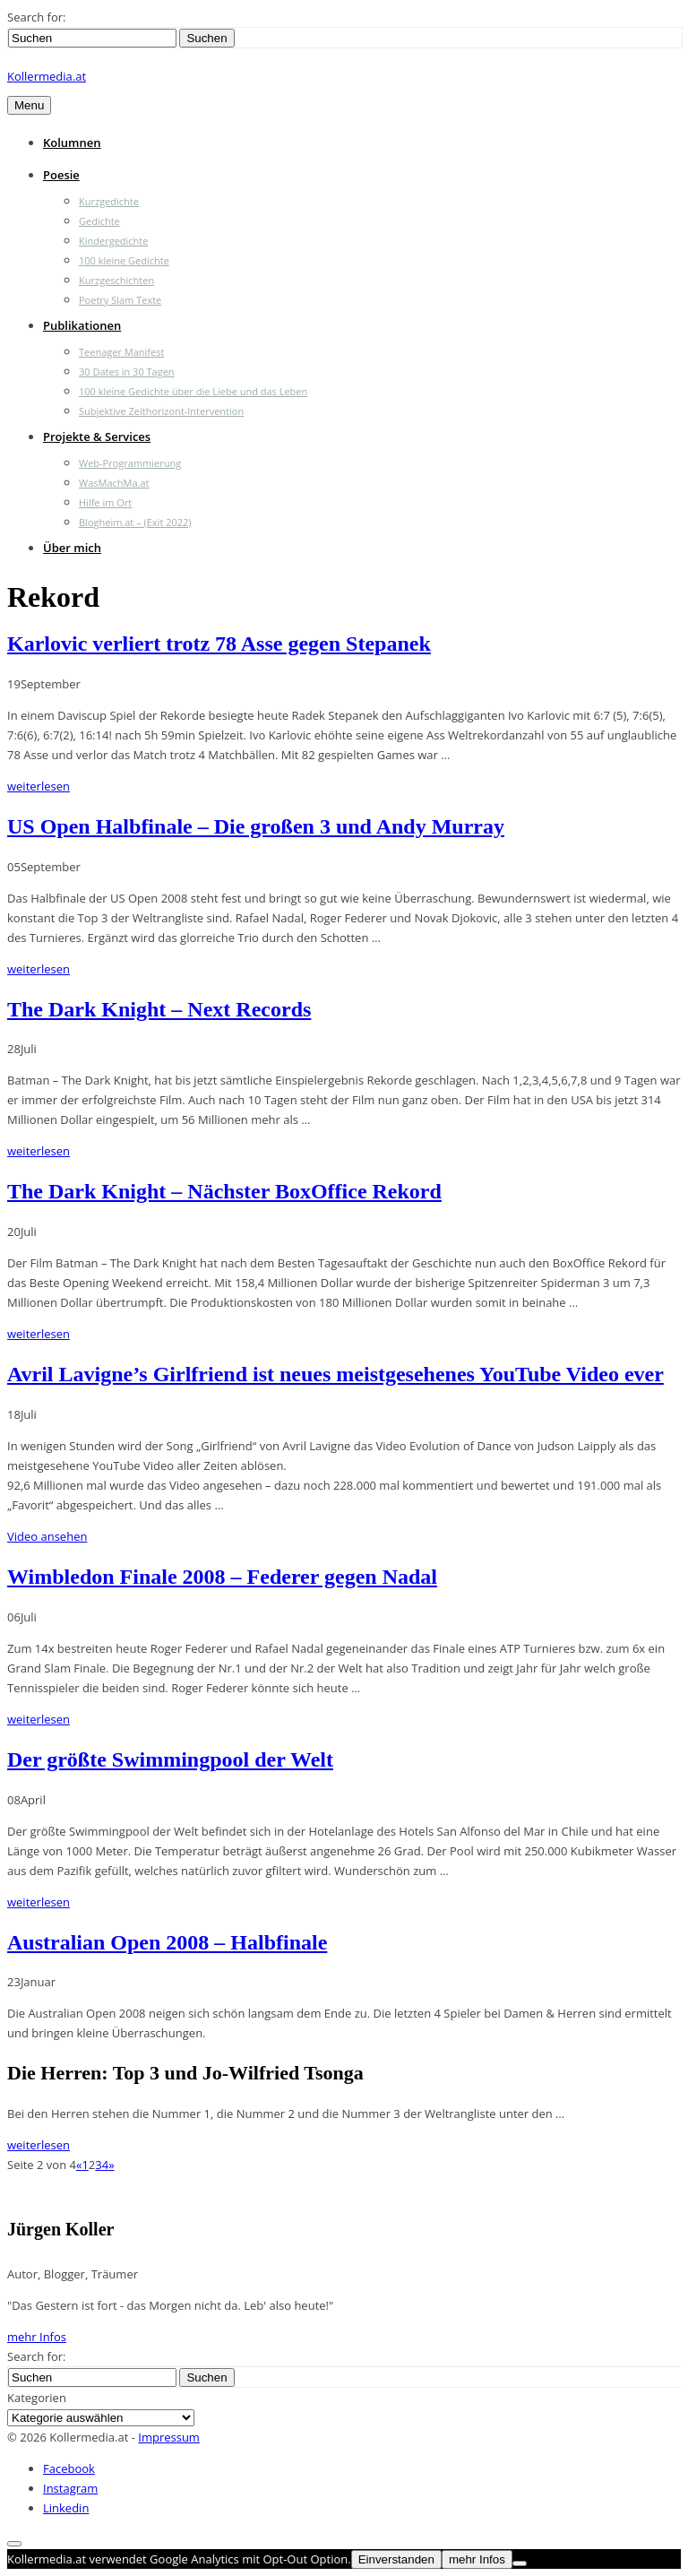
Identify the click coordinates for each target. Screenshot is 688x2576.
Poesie (61, 175)
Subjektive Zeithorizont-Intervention (161, 411)
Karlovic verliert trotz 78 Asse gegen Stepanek (219, 643)
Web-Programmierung (130, 463)
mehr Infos (36, 2337)
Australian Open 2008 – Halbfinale (167, 1942)
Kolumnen (72, 142)
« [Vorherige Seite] (79, 2165)
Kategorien (36, 2398)
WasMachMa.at (114, 482)
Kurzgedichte (109, 201)
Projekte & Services (96, 436)
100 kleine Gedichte (124, 260)
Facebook (69, 2468)
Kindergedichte (113, 240)
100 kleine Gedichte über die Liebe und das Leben (193, 391)
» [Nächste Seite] (111, 2165)
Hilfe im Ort (105, 502)
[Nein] (519, 2563)
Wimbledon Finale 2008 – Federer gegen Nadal (222, 1576)
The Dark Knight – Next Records (159, 1009)
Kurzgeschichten (116, 280)
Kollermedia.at (46, 76)
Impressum (169, 2437)
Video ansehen (47, 1536)
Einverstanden (396, 2559)
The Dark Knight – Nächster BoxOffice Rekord (224, 1191)
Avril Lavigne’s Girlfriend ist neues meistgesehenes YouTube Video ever (335, 1374)
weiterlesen (38, 786)
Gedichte (99, 221)
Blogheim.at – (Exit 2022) (135, 522)
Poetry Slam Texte (120, 300)
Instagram (70, 2488)
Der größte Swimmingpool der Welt (170, 1759)
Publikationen (82, 325)
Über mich (72, 548)
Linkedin (66, 2508)
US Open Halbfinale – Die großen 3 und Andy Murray (255, 826)
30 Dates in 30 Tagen (127, 371)
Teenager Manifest (121, 352)
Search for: (36, 17)
